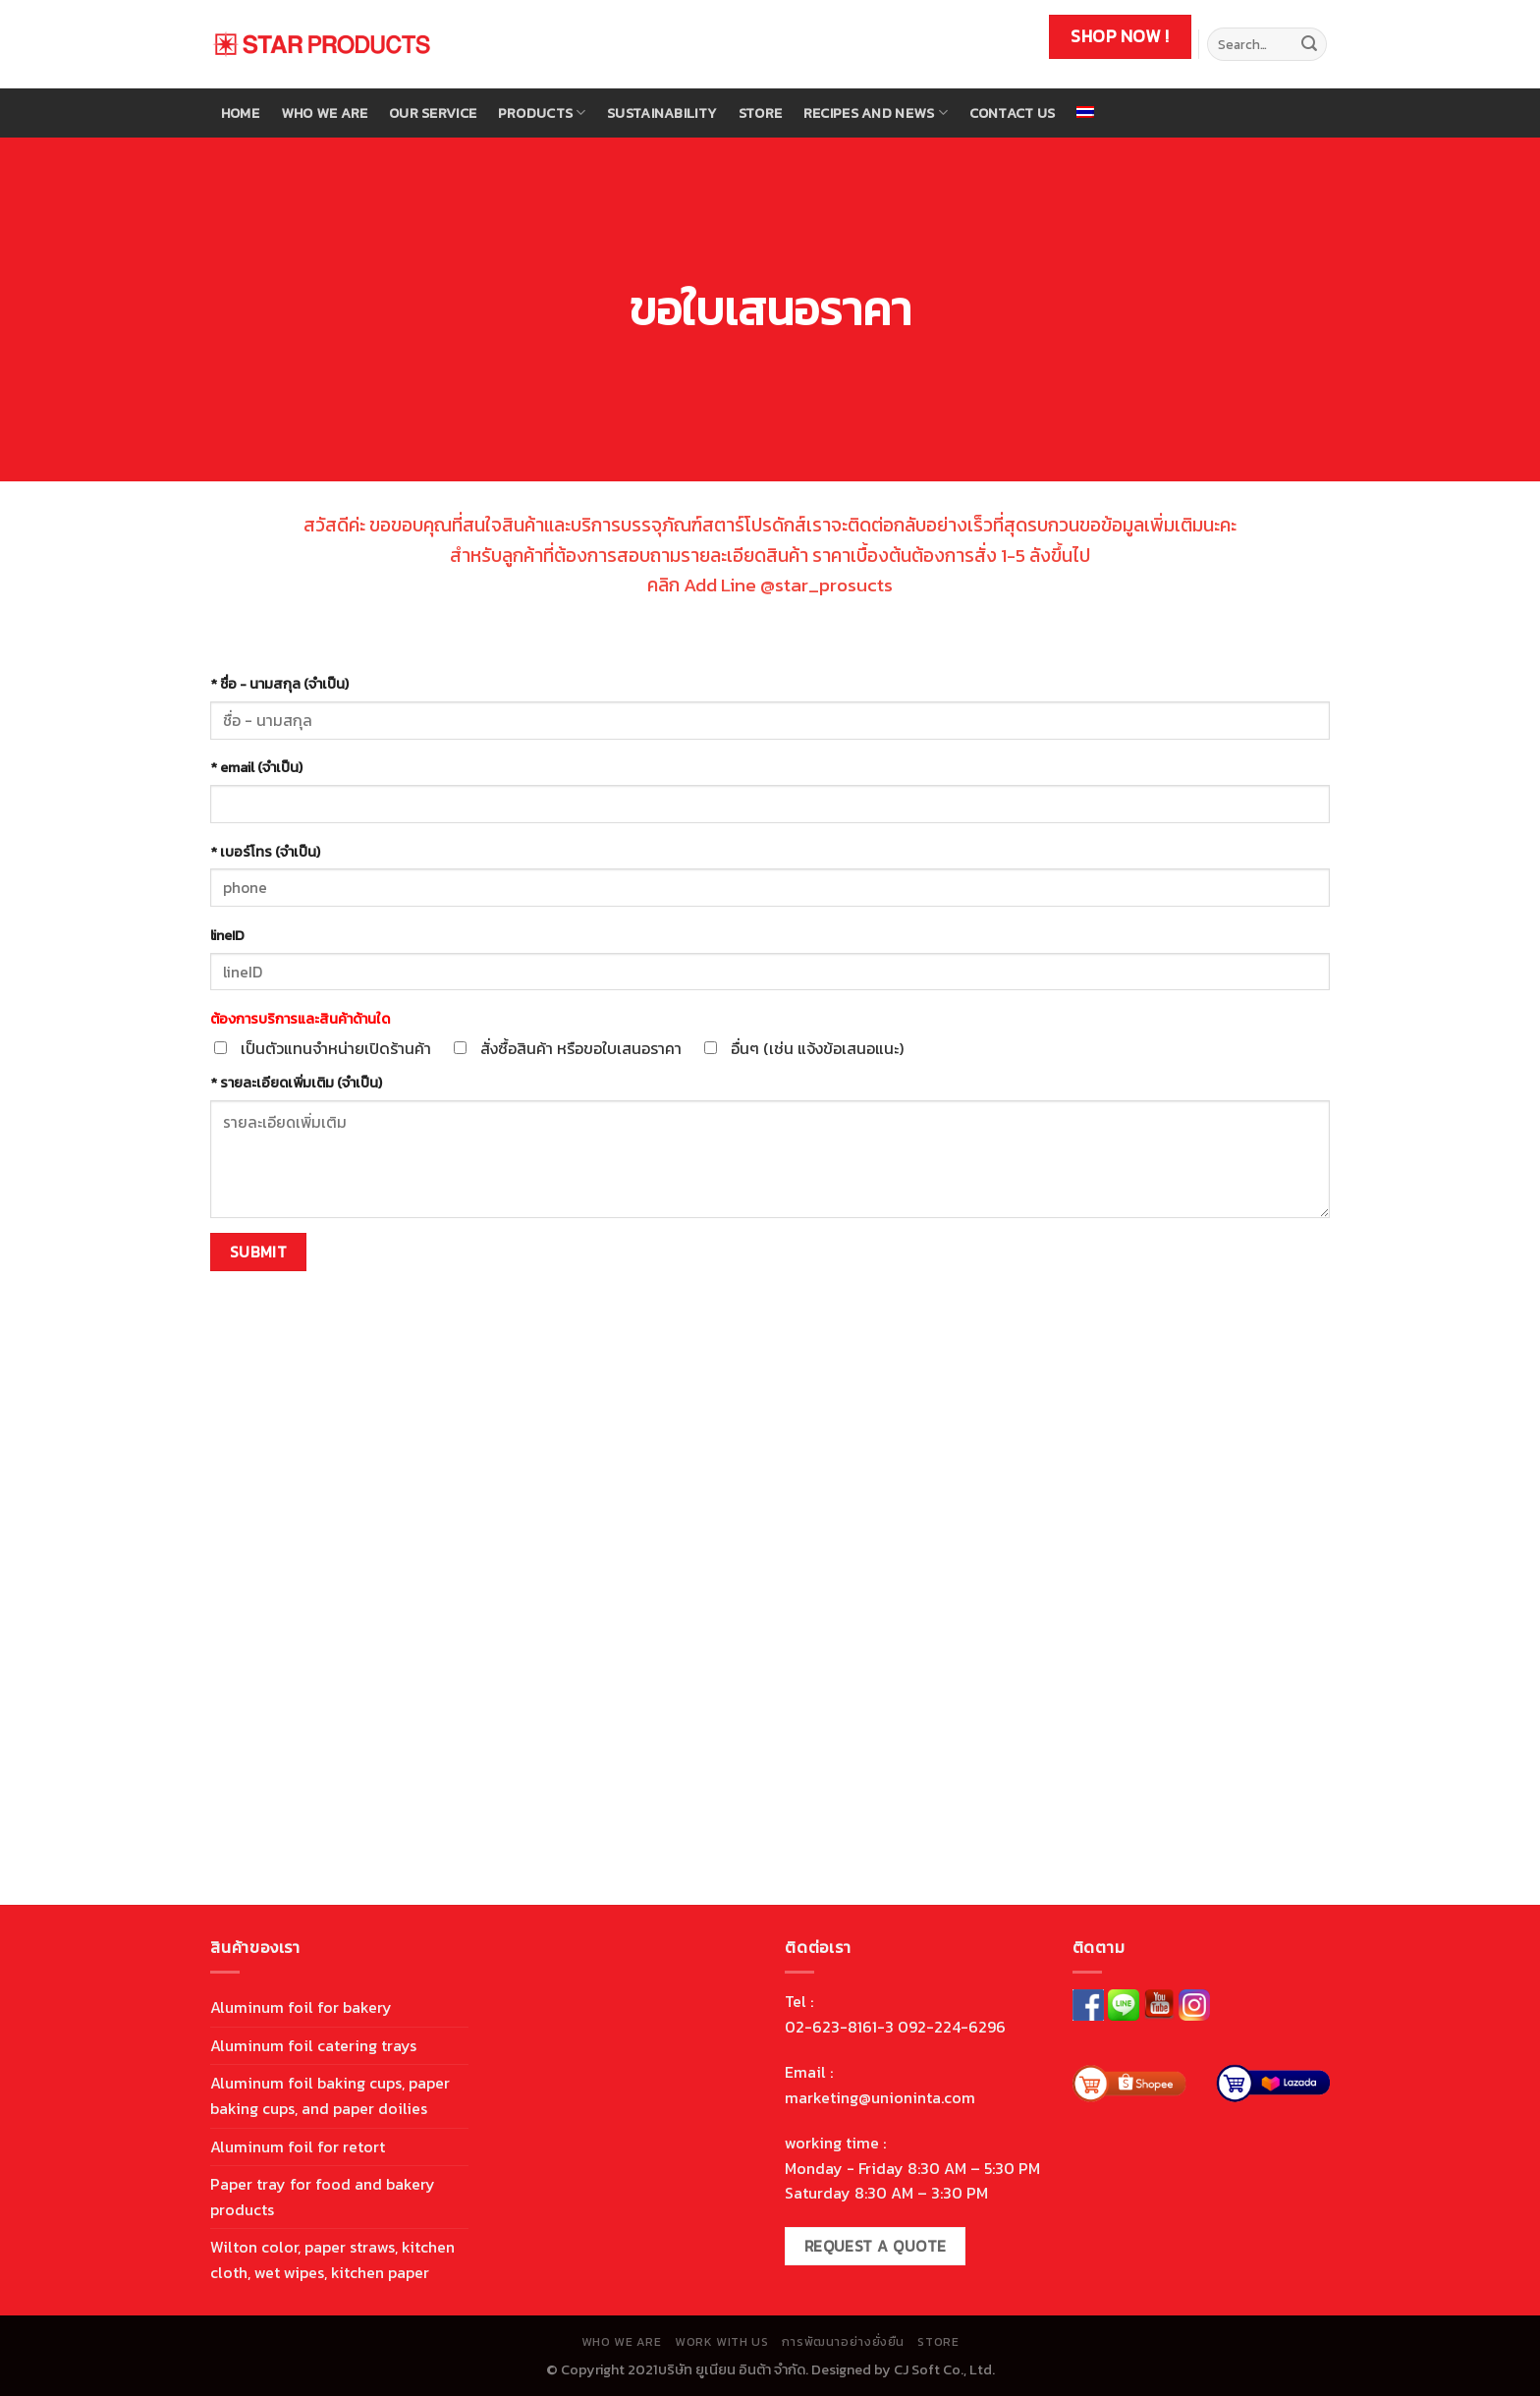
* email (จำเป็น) (256, 767)
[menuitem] (1085, 112)
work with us (721, 2342)
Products (542, 113)
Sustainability (662, 113)
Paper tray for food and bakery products (322, 2196)
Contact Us (1012, 113)
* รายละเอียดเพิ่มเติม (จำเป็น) (296, 1082)
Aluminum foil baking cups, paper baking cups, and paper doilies (330, 2095)
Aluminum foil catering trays (313, 2045)
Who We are (324, 113)
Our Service (432, 113)
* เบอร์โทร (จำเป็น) (265, 852)
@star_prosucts (826, 585)
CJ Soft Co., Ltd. (944, 2369)
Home (240, 113)
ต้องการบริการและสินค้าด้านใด (300, 1019)
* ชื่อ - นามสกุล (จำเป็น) (279, 684)
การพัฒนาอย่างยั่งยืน (843, 2342)
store (760, 113)
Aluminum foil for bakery (301, 2007)
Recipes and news (875, 113)
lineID (227, 935)
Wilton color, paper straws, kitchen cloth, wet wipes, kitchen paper (332, 2259)
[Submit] (1309, 44)
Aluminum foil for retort (297, 2146)
